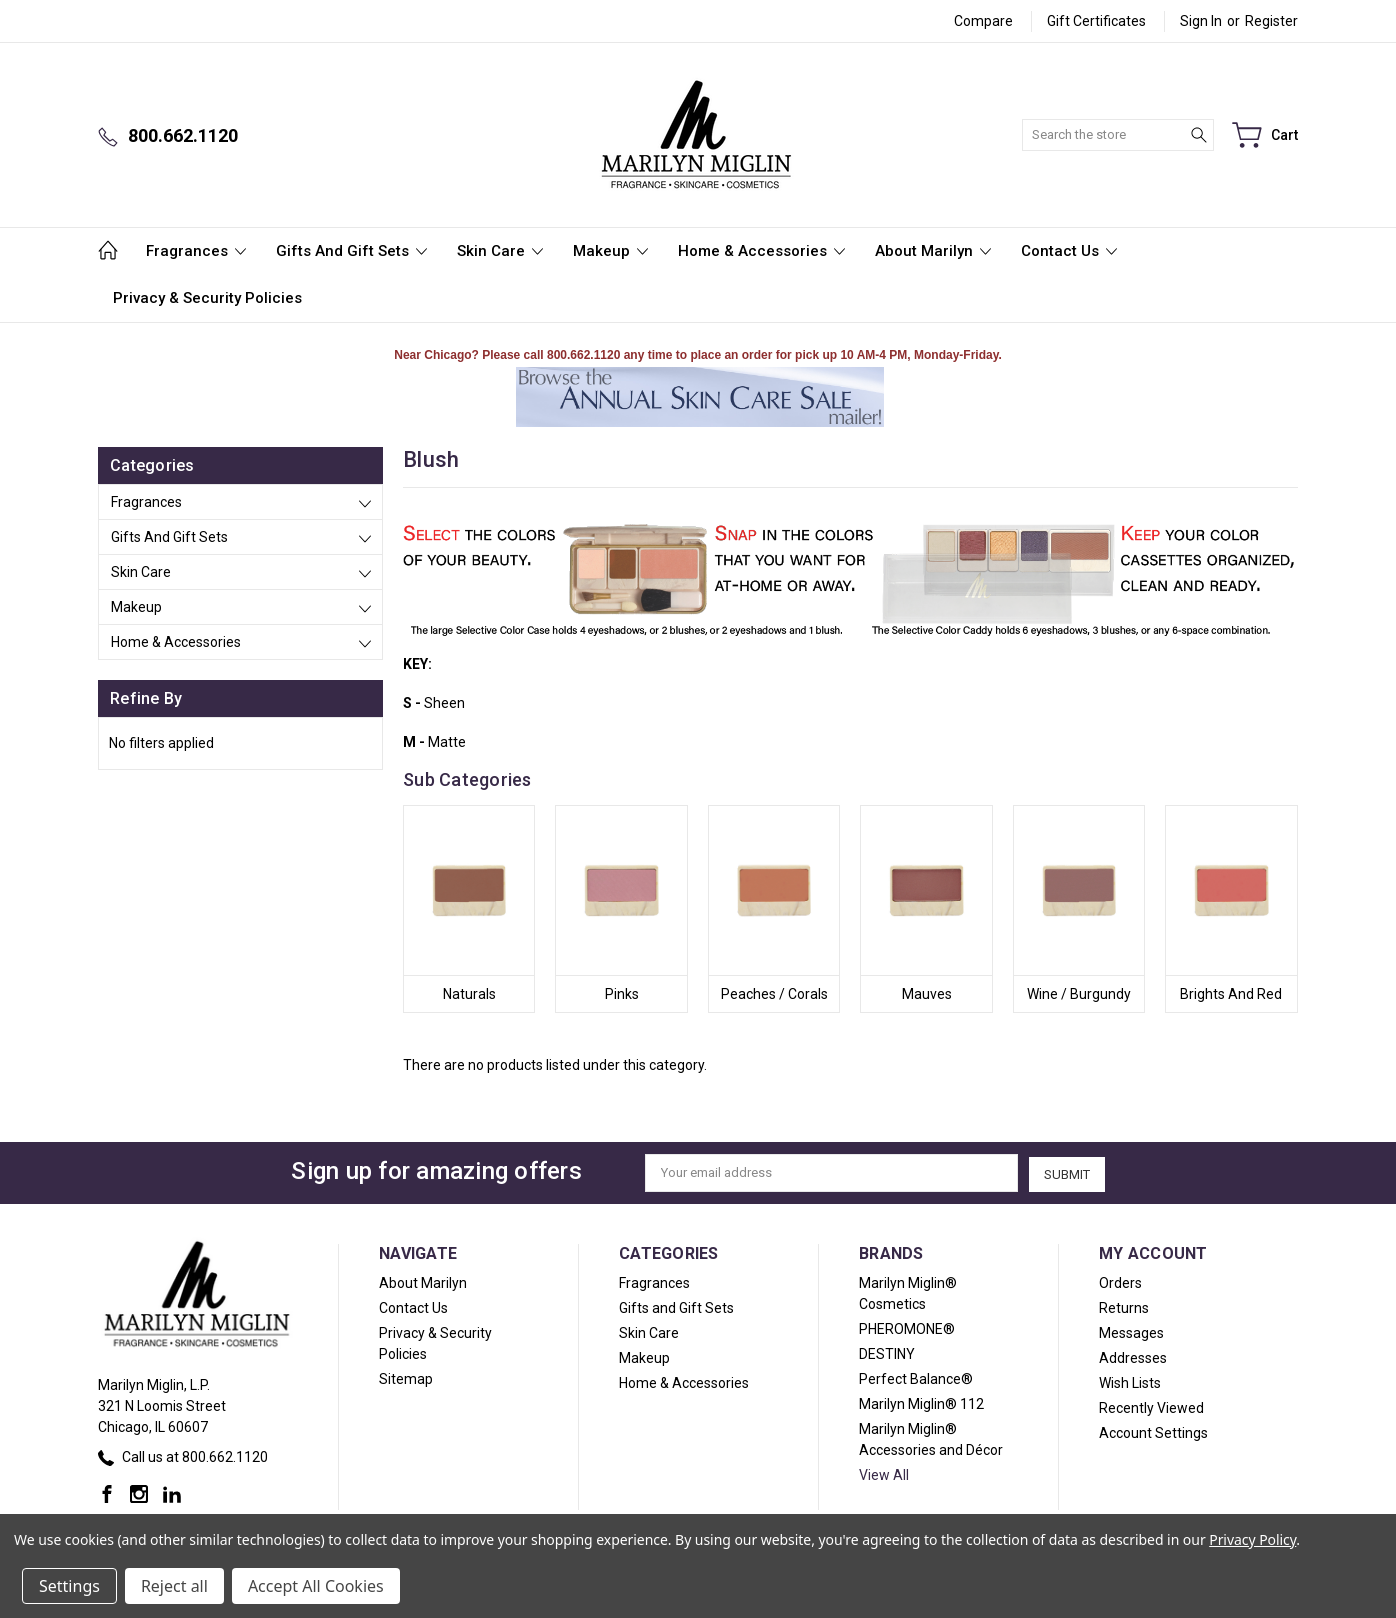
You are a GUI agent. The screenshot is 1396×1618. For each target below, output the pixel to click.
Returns (1124, 1307)
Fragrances (196, 251)
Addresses (1133, 1357)
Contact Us (1069, 251)
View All (884, 1474)
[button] (700, 397)
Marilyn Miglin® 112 (921, 1403)
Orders (1120, 1282)
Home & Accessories (761, 251)
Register (1271, 21)
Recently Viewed (1151, 1407)
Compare (983, 21)
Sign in (1201, 21)
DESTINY (887, 1353)
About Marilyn (933, 251)
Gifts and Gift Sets (351, 251)
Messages (1131, 1332)
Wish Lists (1130, 1382)
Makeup (610, 251)
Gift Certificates (1096, 21)
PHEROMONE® (907, 1328)
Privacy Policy (1252, 1539)
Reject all (174, 1586)
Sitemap (406, 1378)
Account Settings (1153, 1432)
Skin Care (500, 251)
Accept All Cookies (316, 1586)
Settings (69, 1586)
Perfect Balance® (916, 1378)
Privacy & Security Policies (207, 298)
